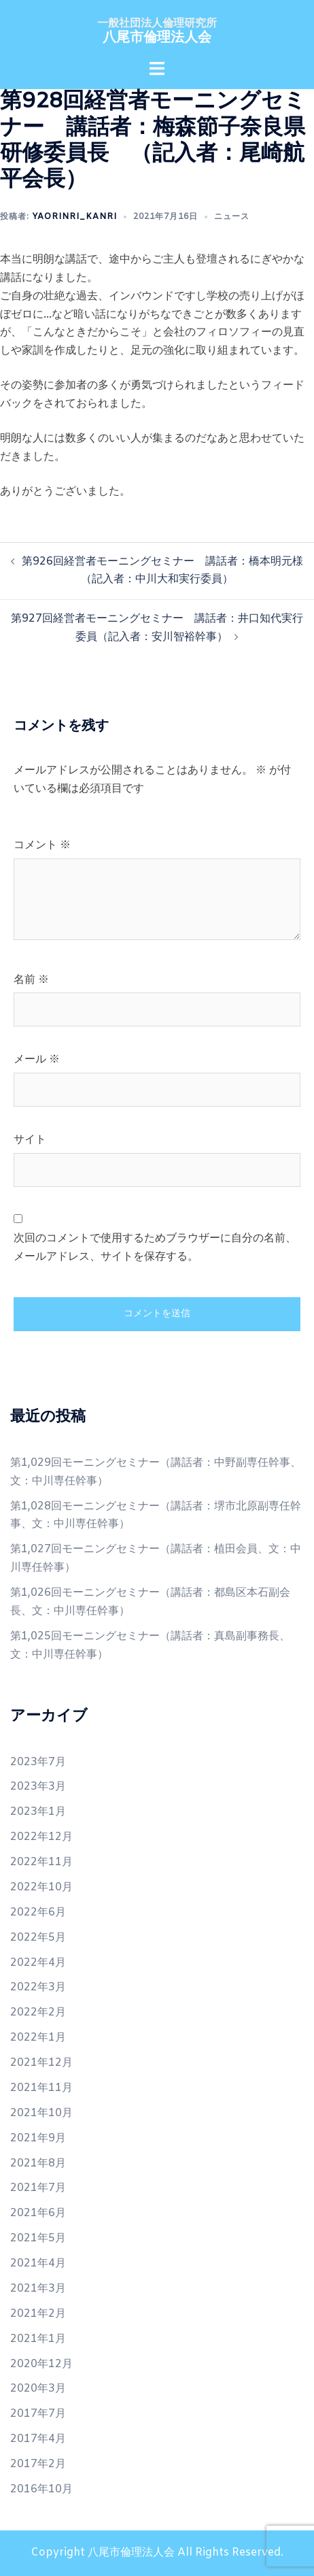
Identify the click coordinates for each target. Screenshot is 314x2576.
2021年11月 (41, 2088)
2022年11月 (41, 1862)
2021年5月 (38, 2238)
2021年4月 (38, 2263)
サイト (30, 1140)
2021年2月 (38, 2314)
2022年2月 (38, 2012)
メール (37, 1059)
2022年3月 (38, 1987)
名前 (31, 980)
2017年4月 (38, 2439)
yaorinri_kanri (74, 217)
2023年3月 (38, 1786)
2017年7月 (38, 2414)
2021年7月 (38, 2188)
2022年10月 (41, 1887)
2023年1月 (38, 1812)
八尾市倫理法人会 (157, 38)
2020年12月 (41, 2364)
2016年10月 (41, 2489)
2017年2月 (38, 2464)
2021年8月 (38, 2163)
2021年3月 (38, 2288)
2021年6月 (38, 2213)
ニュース (231, 217)
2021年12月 (41, 2063)
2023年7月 (38, 1762)
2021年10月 (41, 2113)
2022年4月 (38, 1963)
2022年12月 (41, 1837)
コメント (42, 845)
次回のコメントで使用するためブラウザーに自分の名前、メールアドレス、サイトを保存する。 (155, 1247)
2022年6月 (38, 1912)
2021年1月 (38, 2339)
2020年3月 (38, 2388)
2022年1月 (38, 2037)
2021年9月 (38, 2138)
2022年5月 (38, 1937)
